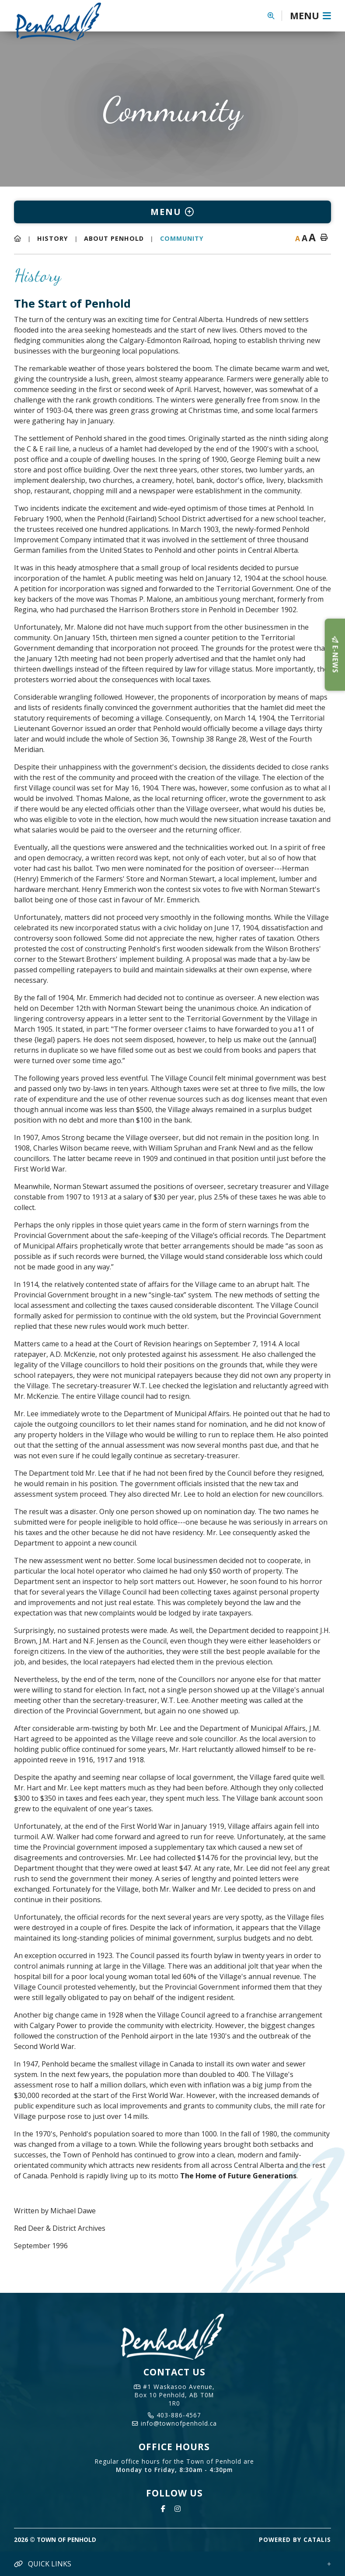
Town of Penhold (65, 21)
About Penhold (114, 238)
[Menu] (310, 16)
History (52, 238)
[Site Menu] (172, 212)
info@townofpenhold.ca (174, 2423)
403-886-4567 (174, 2415)
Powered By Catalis (295, 2539)
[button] (275, 15)
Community (182, 238)
